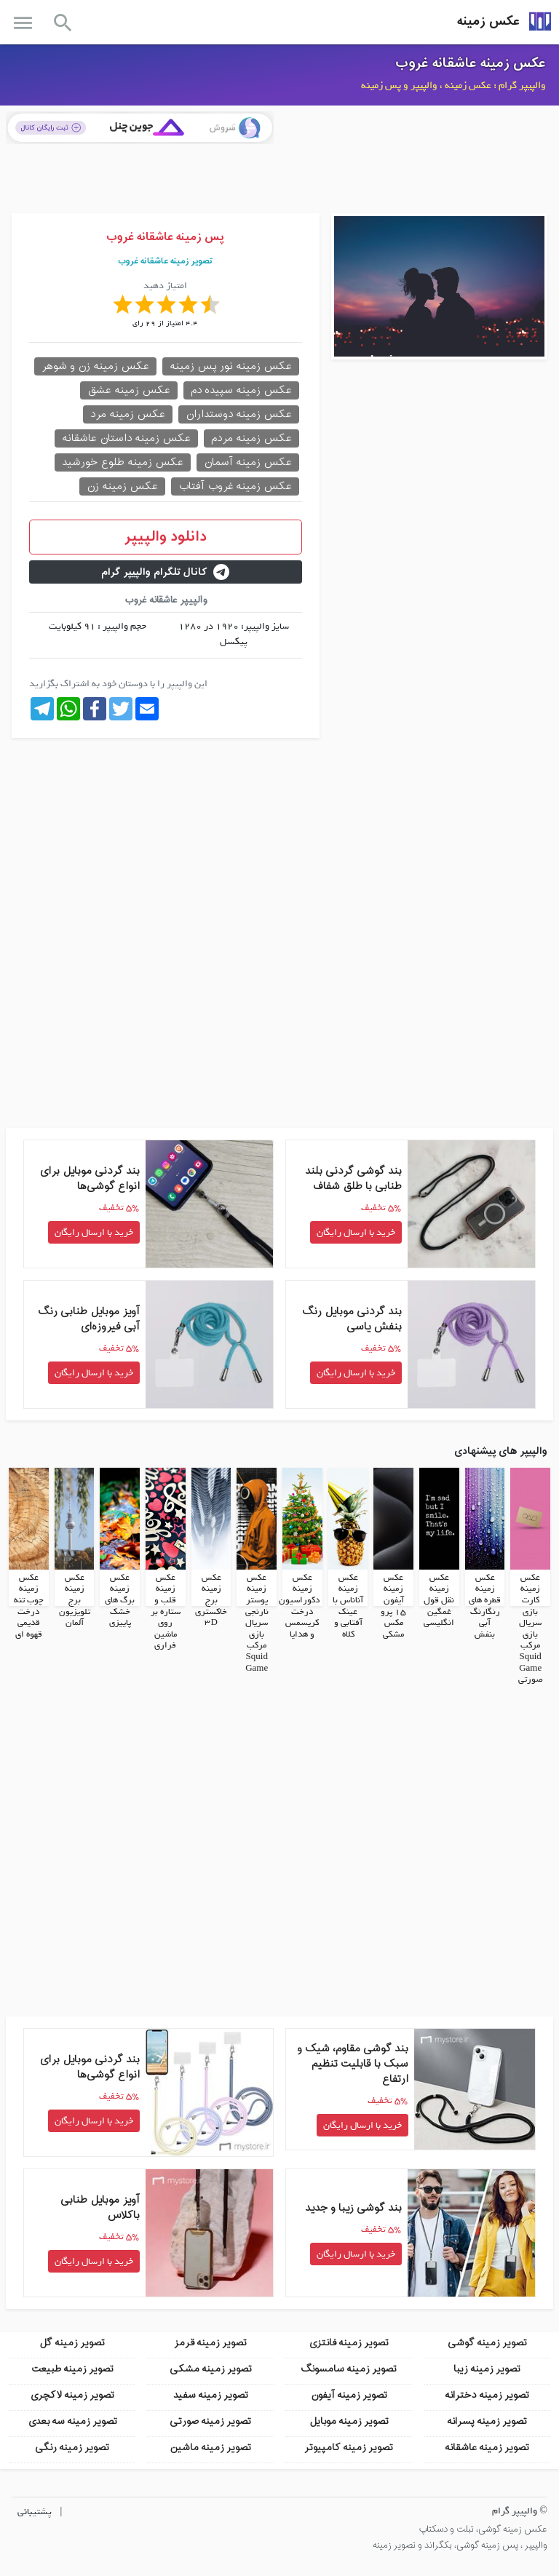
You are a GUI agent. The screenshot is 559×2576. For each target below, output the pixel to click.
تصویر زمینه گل (72, 2343)
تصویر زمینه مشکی (211, 2369)
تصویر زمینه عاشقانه (487, 2447)
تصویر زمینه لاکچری (72, 2395)
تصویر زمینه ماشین (210, 2447)
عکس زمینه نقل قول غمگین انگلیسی (439, 1600)
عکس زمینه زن (122, 486)
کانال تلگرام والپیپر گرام (165, 572)
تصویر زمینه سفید (210, 2395)
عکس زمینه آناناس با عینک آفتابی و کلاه (348, 1606)
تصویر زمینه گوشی (487, 2343)
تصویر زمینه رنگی (72, 2447)
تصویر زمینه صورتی (210, 2421)
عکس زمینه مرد (127, 414)
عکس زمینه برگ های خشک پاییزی (120, 1600)
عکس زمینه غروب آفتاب (235, 486)
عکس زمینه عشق (128, 390)
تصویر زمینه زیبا (486, 2369)
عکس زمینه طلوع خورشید (122, 462)
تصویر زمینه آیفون (349, 2395)
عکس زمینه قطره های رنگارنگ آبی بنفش (485, 1606)
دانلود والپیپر (165, 537)
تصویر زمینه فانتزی (349, 2343)
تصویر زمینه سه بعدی (72, 2421)
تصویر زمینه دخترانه (487, 2395)
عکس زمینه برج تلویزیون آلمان (74, 1600)
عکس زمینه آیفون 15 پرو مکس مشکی (393, 1606)
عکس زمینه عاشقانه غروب (470, 63)
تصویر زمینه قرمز (210, 2343)
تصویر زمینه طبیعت (72, 2369)
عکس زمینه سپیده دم (241, 390)
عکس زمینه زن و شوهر (95, 366)
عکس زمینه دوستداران (239, 414)
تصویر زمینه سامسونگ (349, 2369)
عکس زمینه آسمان (248, 462)
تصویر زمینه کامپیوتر (348, 2447)
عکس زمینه (488, 21)
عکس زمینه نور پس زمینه (231, 366)
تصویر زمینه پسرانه (487, 2421)
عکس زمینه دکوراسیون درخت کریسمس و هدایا (299, 1606)
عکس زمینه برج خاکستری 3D (211, 1600)
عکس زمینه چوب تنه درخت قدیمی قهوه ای (29, 1606)
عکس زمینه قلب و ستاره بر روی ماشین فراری (166, 1611)
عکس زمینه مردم (251, 438)
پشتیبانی (34, 2511)
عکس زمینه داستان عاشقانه (126, 438)
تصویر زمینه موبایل (349, 2421)
